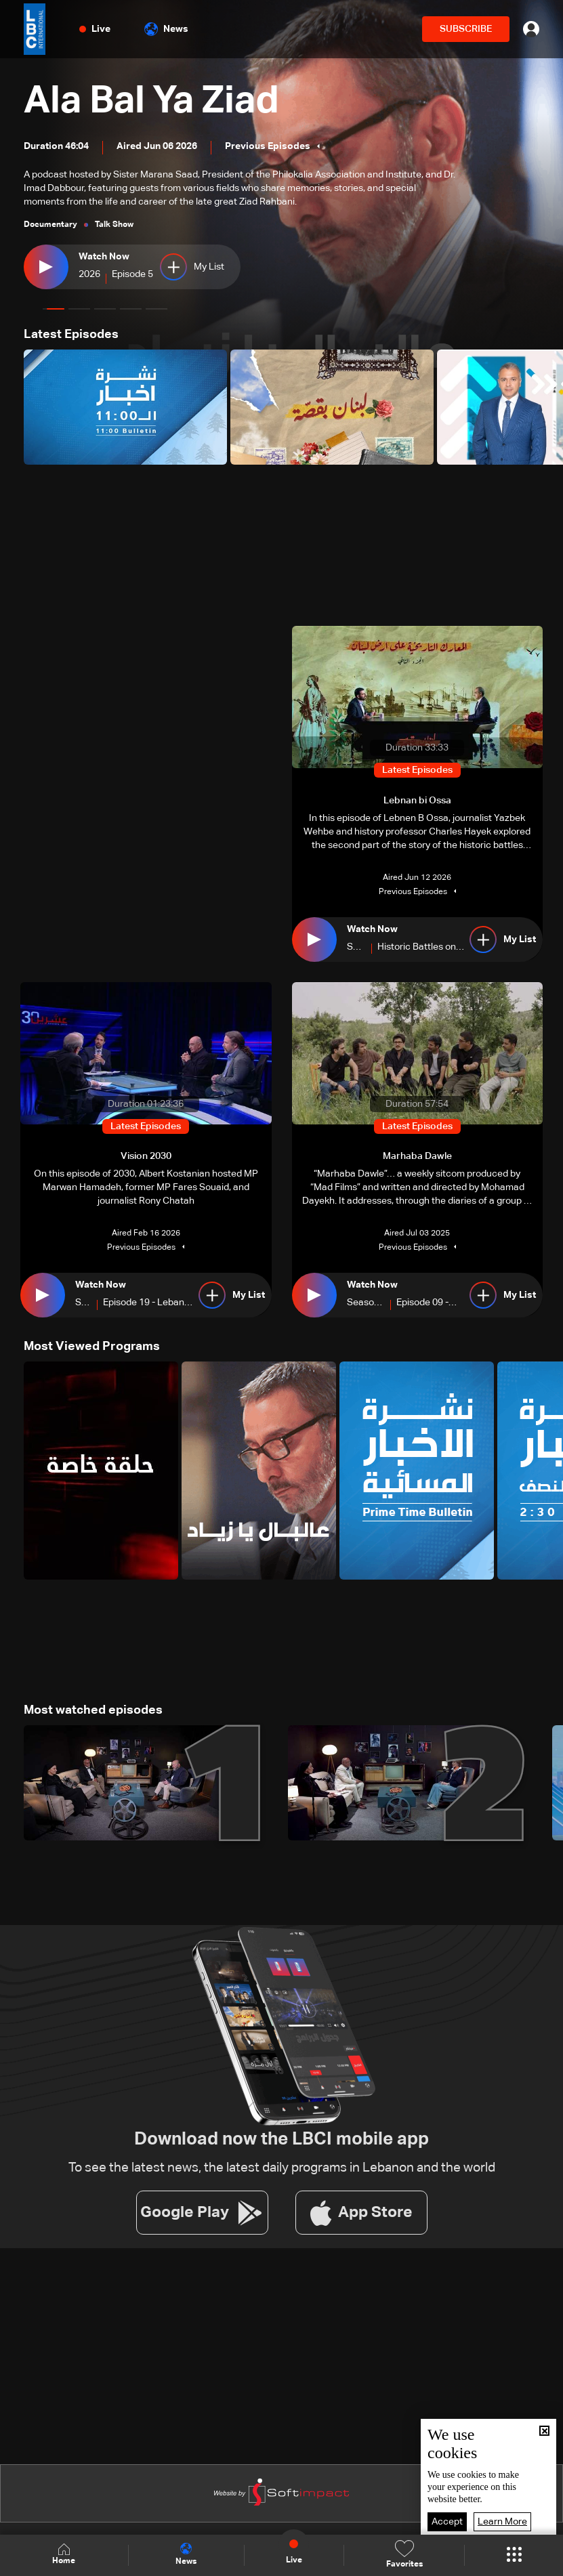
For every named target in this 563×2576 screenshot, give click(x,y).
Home (63, 2554)
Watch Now (104, 256)
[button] (53, 309)
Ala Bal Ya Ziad (151, 102)
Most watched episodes (93, 1710)
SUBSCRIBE (466, 29)
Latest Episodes (71, 335)
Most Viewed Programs (92, 1346)
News (166, 29)
